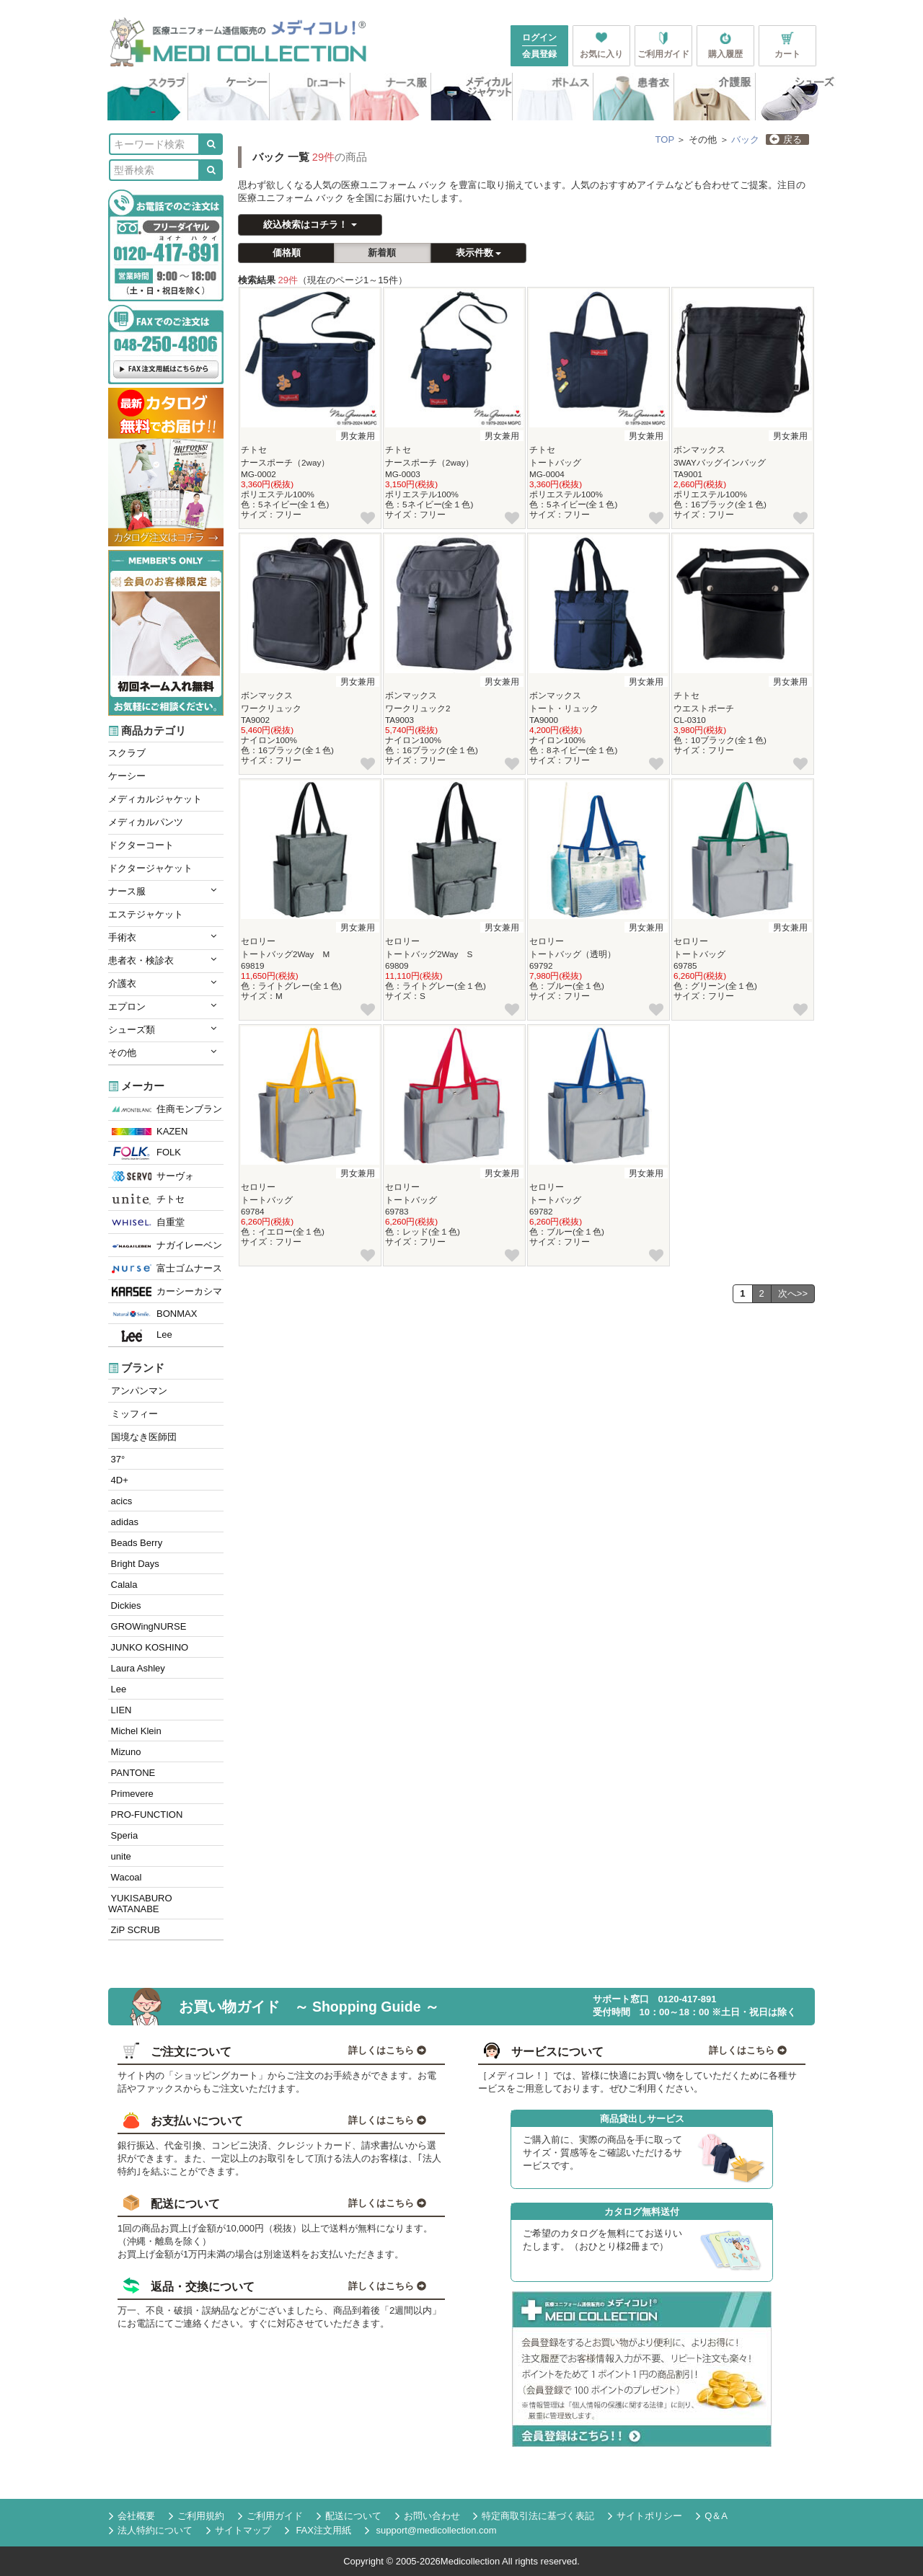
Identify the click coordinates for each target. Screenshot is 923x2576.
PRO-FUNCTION (145, 1814)
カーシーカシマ (167, 1292)
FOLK (146, 1153)
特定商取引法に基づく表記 (533, 2516)
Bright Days (133, 1563)
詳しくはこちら (387, 2050)
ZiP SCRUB (134, 1929)
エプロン (162, 1006)
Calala (122, 1584)
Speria (123, 1835)
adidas (123, 1521)
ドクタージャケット (150, 868)
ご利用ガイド (270, 2516)
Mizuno (124, 1751)
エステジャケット (145, 914)
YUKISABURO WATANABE (140, 1903)
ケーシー (127, 775)
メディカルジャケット (155, 799)
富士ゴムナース (167, 1269)
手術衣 (162, 937)
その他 (162, 1052)
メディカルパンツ (145, 822)
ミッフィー (133, 1413)
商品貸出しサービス (642, 2118)
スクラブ (127, 752)
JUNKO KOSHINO (148, 1647)
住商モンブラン (167, 1108)
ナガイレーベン (167, 1245)
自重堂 (148, 1222)
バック (745, 139)
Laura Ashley (136, 1668)
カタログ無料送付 (641, 2211)
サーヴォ (153, 1176)
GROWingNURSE (147, 1626)
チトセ (148, 1200)
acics (120, 1501)
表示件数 (479, 252)
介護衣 (162, 983)
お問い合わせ (427, 2516)
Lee (142, 1335)
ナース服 (162, 891)
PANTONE (131, 1772)
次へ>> (793, 1293)
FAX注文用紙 (318, 2530)
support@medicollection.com (431, 2530)
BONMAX (154, 1313)
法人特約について (151, 2530)
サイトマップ (238, 2530)
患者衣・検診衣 (162, 960)
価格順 (287, 252)
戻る (785, 139)
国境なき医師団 (142, 1436)
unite (119, 1856)
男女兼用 (357, 435)
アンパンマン (137, 1390)
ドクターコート (141, 845)
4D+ (118, 1480)
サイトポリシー (645, 2516)
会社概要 (132, 2516)
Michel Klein (135, 1731)
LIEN (120, 1710)
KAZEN (149, 1131)
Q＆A (712, 2516)
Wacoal (124, 1877)
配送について (349, 2516)
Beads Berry (135, 1542)
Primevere (131, 1793)
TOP (664, 139)
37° (116, 1459)
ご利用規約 (196, 2516)
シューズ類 (162, 1029)
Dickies (124, 1605)
